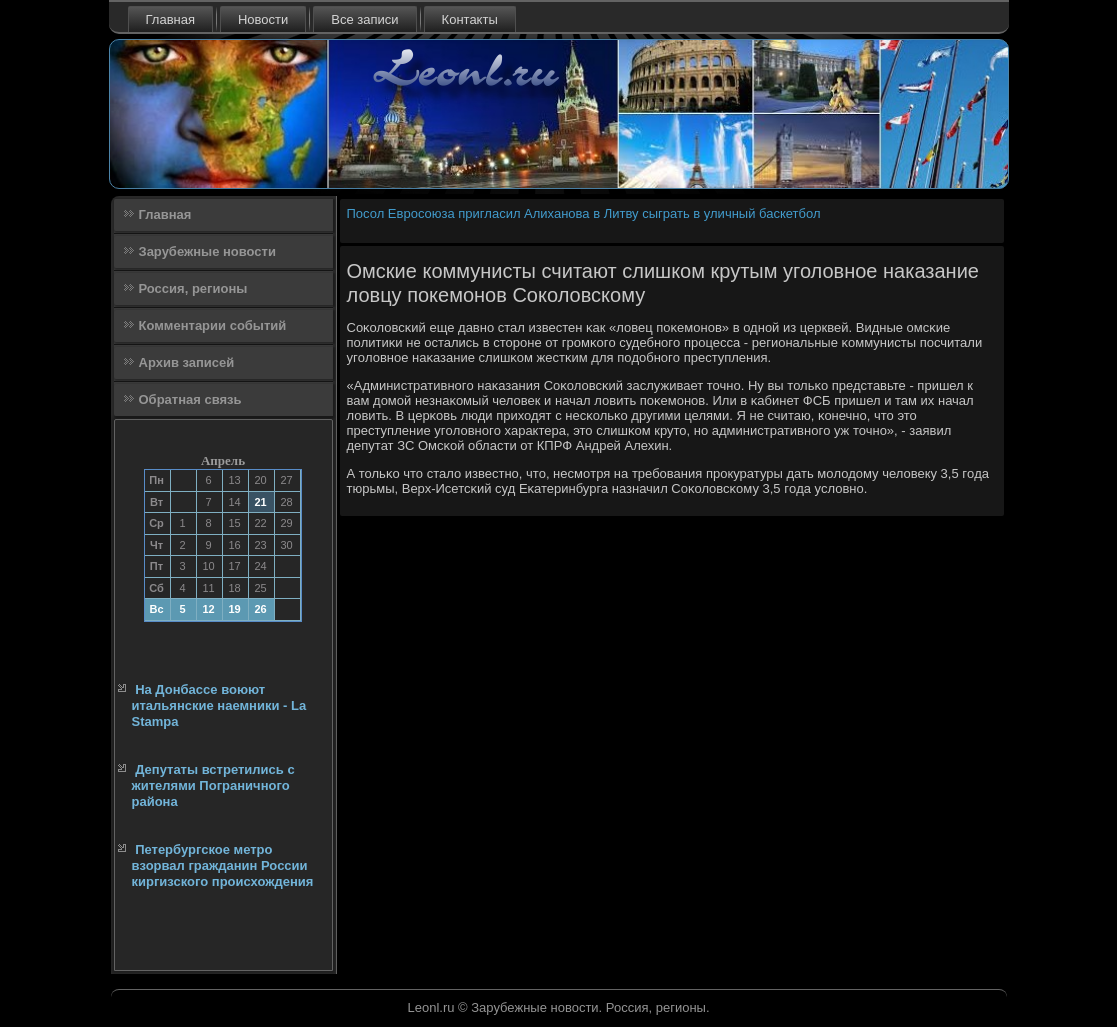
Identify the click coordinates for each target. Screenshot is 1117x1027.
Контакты (470, 19)
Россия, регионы (193, 288)
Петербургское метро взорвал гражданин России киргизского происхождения (223, 866)
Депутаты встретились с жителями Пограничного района (213, 786)
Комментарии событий (213, 325)
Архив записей (187, 362)
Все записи (364, 19)
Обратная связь (190, 399)
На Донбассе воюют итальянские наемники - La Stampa (219, 706)
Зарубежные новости (207, 251)
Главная (170, 19)
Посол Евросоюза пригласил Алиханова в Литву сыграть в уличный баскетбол (584, 213)
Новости (263, 19)
